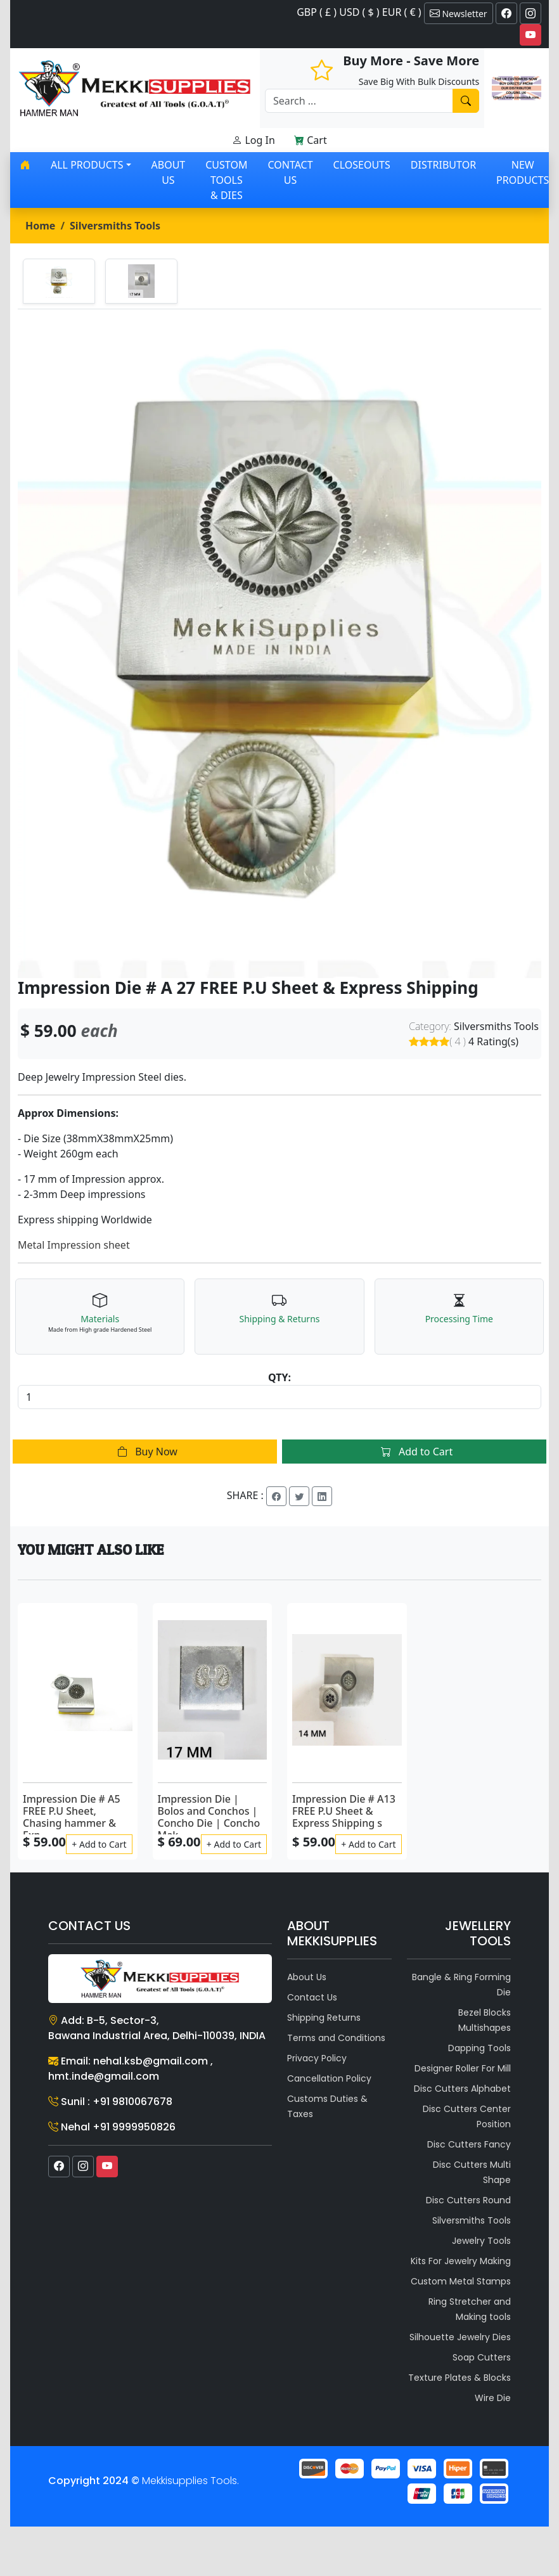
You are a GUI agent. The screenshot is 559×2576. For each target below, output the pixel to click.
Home (40, 226)
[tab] (59, 281)
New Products (522, 172)
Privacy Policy (317, 2058)
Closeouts (361, 165)
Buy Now (144, 1452)
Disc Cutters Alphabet (462, 2088)
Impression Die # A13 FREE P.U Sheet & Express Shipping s (343, 1811)
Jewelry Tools (481, 2240)
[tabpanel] (279, 643)
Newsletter (458, 13)
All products (87, 165)
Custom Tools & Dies (226, 180)
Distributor (443, 165)
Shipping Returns (324, 2017)
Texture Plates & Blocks (459, 2377)
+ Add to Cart (99, 1844)
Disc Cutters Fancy (469, 2144)
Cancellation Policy (329, 2078)
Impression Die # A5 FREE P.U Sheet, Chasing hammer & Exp (71, 1817)
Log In (253, 140)
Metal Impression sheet (74, 1245)
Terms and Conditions (336, 2038)
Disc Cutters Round (468, 2200)
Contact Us (289, 172)
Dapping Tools (479, 2048)
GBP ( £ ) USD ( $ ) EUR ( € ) (359, 12)
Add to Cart (414, 1452)
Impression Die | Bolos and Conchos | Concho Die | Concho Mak (209, 1817)
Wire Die (493, 2398)
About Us (168, 172)
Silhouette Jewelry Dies (460, 2337)
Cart (310, 140)
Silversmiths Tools (115, 226)
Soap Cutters (482, 2357)
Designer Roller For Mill (462, 2068)
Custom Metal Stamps (461, 2281)
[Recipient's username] (359, 101)
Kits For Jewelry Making (461, 2261)
